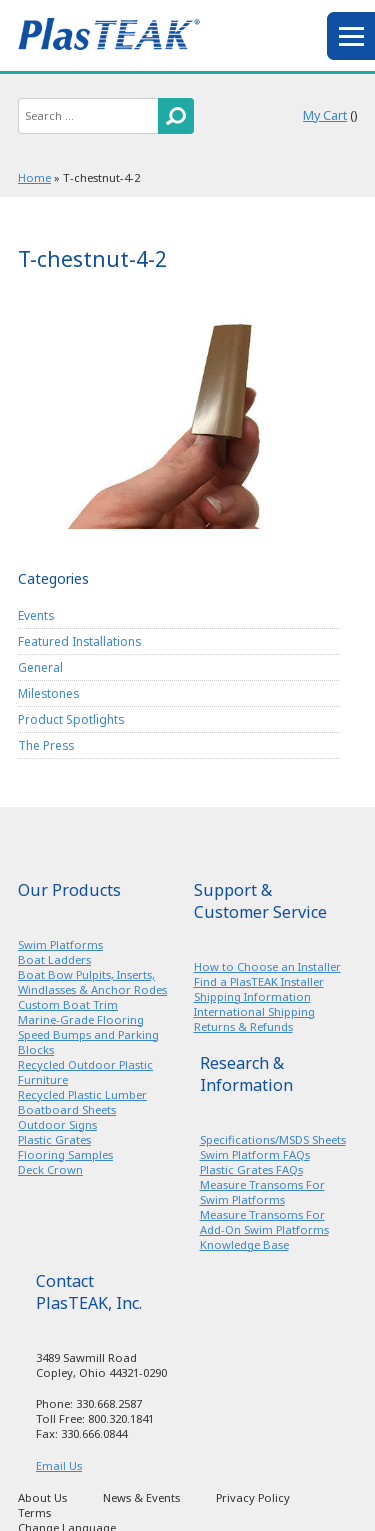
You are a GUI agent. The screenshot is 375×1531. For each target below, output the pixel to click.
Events (36, 615)
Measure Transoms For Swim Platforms (262, 1192)
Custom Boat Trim (68, 1004)
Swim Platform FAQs (255, 1154)
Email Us (59, 1465)
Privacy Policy (253, 1497)
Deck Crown (50, 1169)
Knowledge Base (244, 1244)
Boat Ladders (54, 959)
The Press (46, 745)
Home (34, 177)
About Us (42, 1497)
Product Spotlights (71, 719)
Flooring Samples (65, 1154)
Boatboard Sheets (67, 1109)
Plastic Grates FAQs (251, 1169)
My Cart (325, 115)
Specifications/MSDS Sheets (273, 1139)
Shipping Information (252, 996)
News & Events (141, 1497)
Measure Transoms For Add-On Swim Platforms (264, 1222)
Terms (34, 1512)
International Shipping (254, 1011)
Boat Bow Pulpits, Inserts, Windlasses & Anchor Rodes (92, 982)
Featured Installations (79, 641)
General (40, 667)
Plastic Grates (54, 1139)
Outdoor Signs (57, 1124)
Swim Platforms (60, 944)
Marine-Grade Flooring (81, 1019)
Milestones (48, 693)
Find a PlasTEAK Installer (259, 981)
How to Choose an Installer (267, 966)
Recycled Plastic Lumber (82, 1094)
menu (351, 36)
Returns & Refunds (243, 1026)
